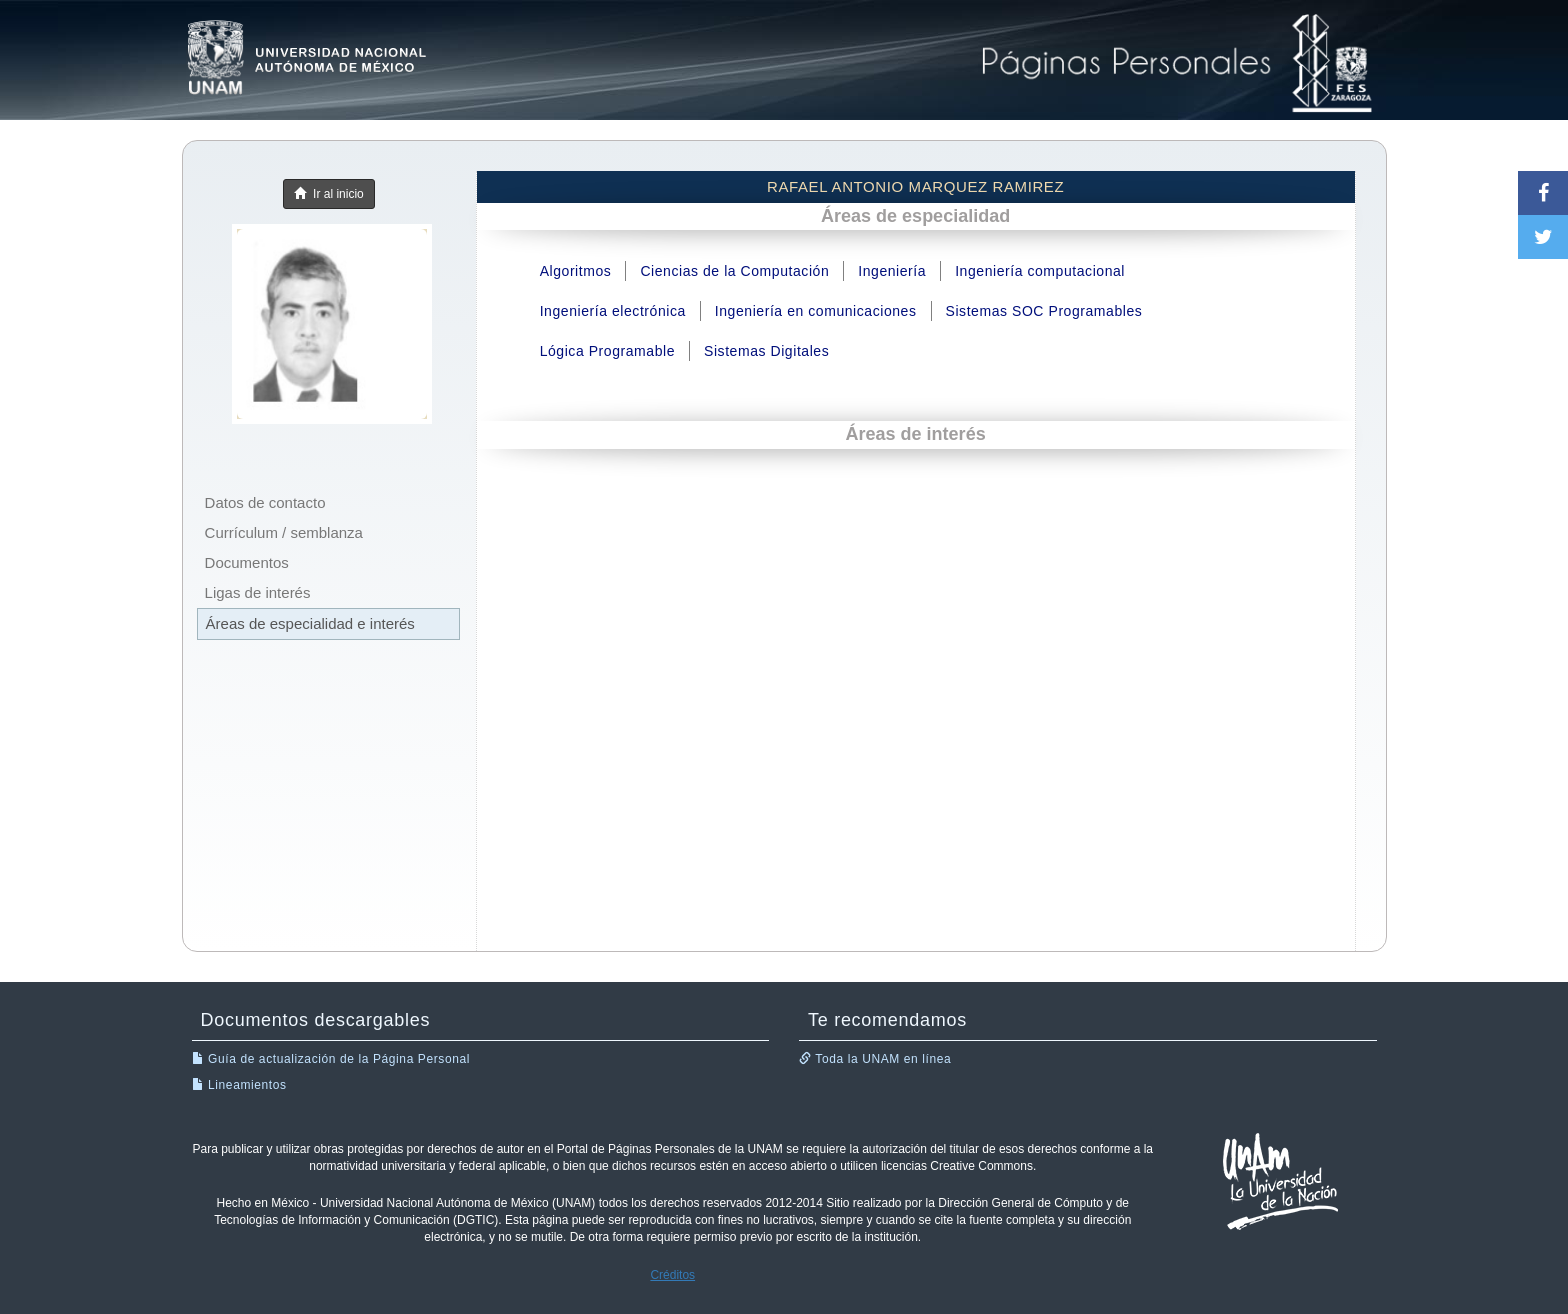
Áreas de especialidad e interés (310, 623)
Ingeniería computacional (1040, 271)
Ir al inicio (328, 194)
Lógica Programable (607, 351)
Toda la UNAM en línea (875, 1059)
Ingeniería (892, 271)
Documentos (247, 562)
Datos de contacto (265, 502)
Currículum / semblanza (284, 532)
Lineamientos (239, 1085)
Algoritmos (576, 271)
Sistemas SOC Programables (1044, 311)
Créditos (672, 1275)
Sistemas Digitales (766, 351)
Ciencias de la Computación (734, 271)
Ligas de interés (258, 592)
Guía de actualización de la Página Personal (331, 1059)
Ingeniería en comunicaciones (816, 311)
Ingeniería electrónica (613, 311)
